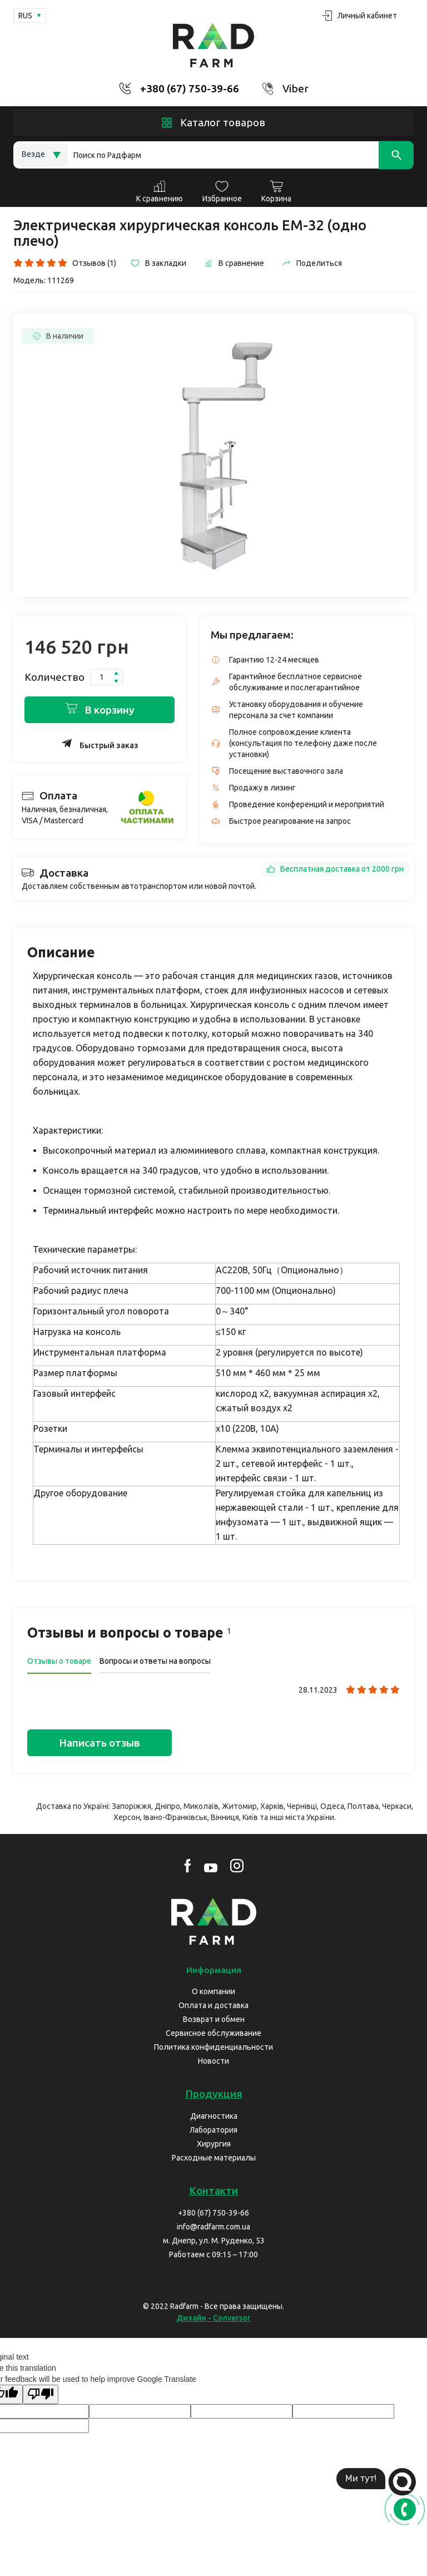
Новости (213, 2060)
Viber (295, 88)
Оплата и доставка (213, 2005)
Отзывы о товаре (59, 1661)
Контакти (213, 2190)
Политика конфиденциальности (213, 2047)
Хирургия (214, 2143)
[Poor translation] (40, 2394)
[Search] (241, 155)
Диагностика (213, 2116)
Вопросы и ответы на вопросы (155, 1661)
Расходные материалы (214, 2157)
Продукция (213, 2094)
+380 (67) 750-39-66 (189, 88)
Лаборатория (213, 2129)
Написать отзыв (99, 1743)
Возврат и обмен (214, 2019)
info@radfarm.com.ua (213, 2226)
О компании (213, 1991)
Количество (54, 677)
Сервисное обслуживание (213, 2033)
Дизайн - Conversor (213, 2317)
